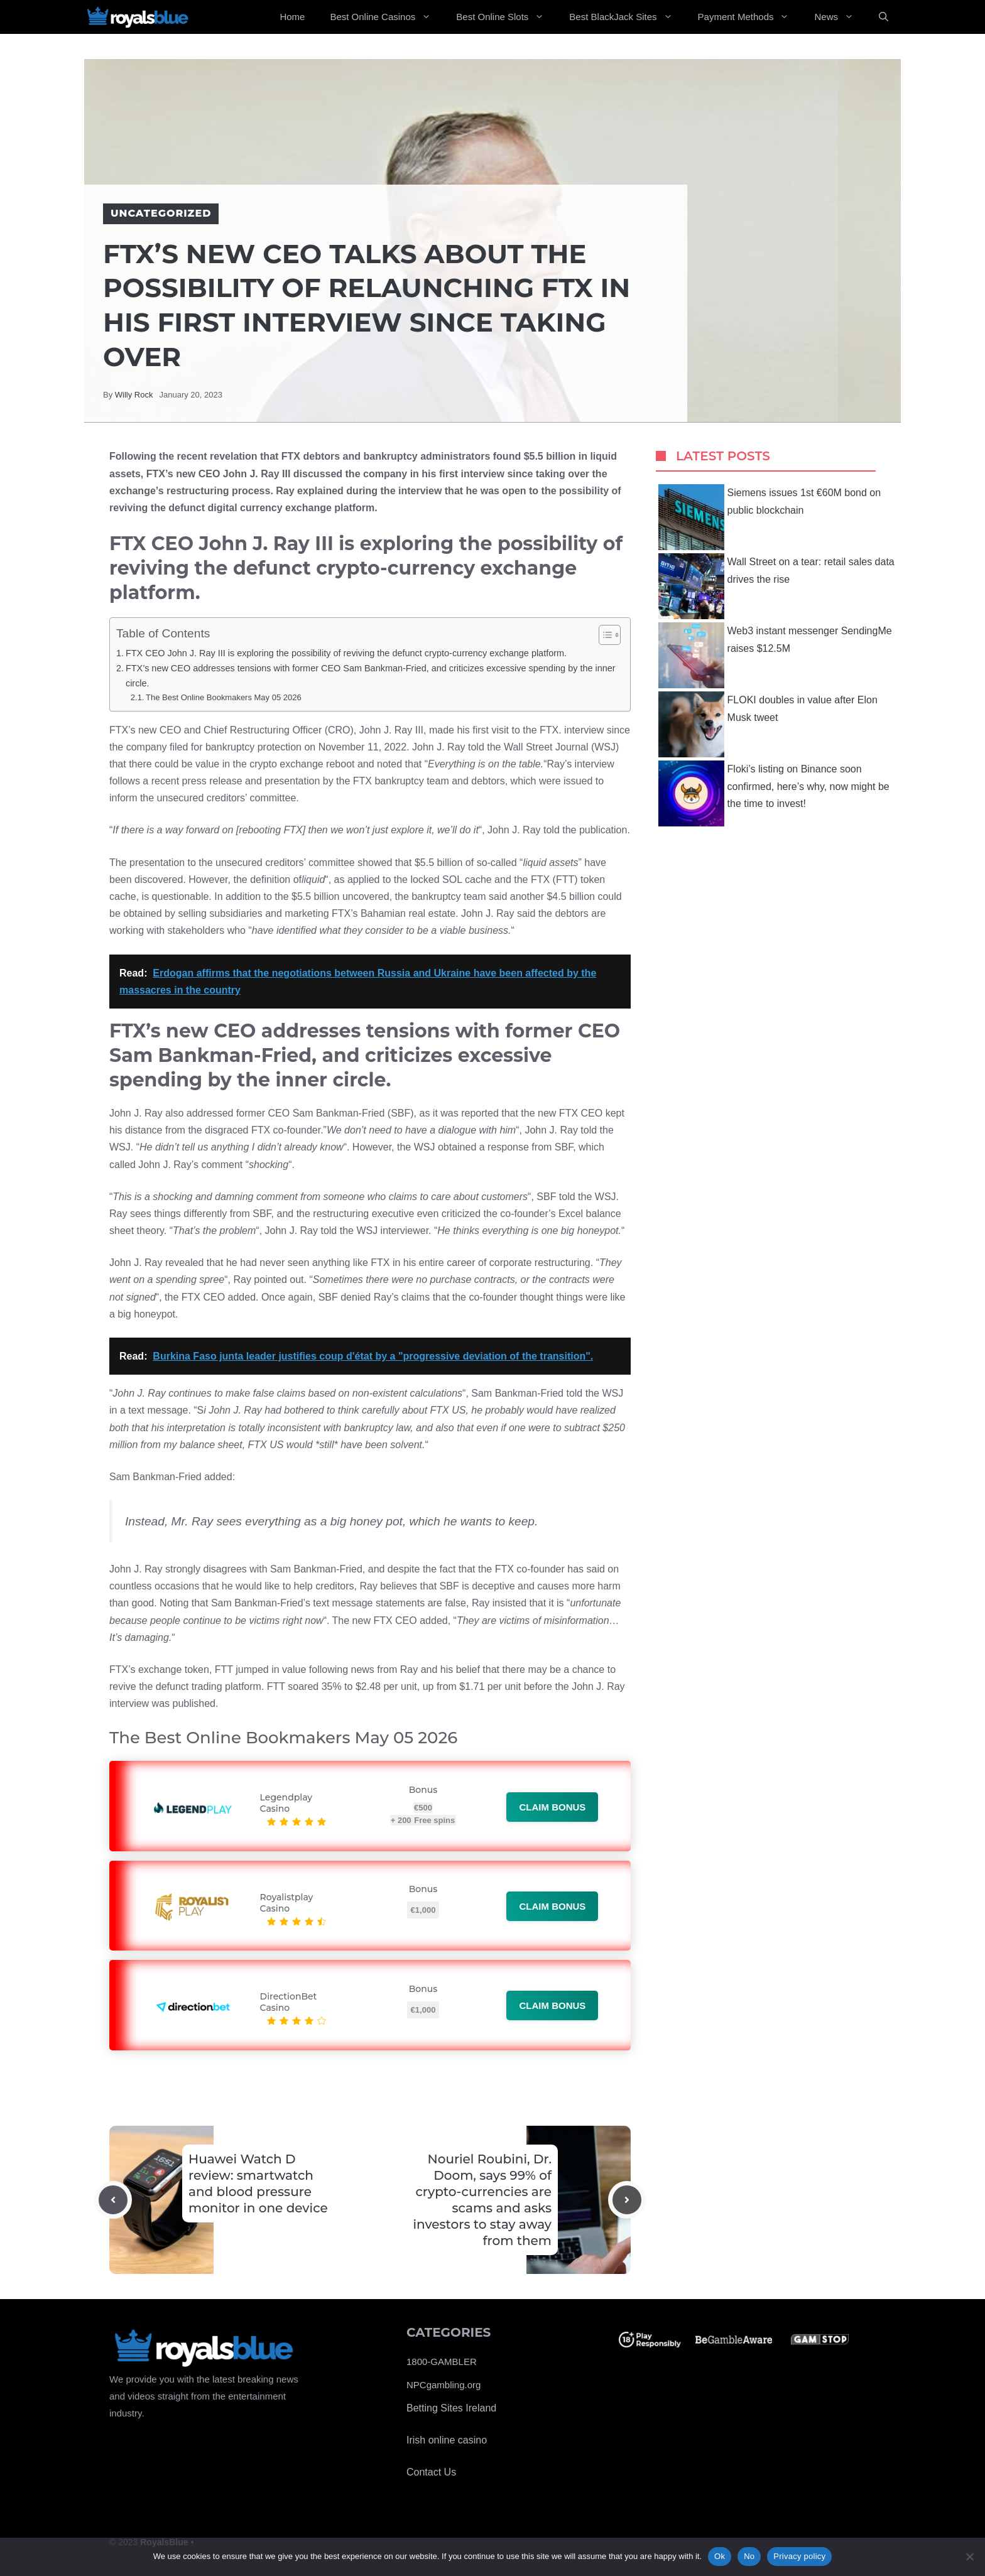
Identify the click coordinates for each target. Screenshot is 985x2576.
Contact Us (431, 2472)
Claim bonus (552, 1807)
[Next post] (627, 2200)
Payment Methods (750, 17)
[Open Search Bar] (883, 17)
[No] (969, 2556)
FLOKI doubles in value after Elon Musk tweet (768, 724)
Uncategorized (161, 213)
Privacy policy (799, 2556)
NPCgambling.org (443, 2384)
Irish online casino (446, 2440)
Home (292, 16)
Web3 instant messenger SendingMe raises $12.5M (775, 655)
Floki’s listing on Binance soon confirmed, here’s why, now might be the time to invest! (774, 793)
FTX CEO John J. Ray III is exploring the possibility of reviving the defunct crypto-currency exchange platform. (346, 653)
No (749, 2556)
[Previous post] (113, 2200)
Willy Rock (134, 394)
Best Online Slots (506, 17)
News (840, 17)
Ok (719, 2556)
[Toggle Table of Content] (603, 635)
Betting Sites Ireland (451, 2408)
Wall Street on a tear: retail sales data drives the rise (776, 586)
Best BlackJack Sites (627, 17)
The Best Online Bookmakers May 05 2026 (224, 697)
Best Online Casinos (387, 17)
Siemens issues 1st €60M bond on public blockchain (769, 517)
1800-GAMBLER (441, 2361)
